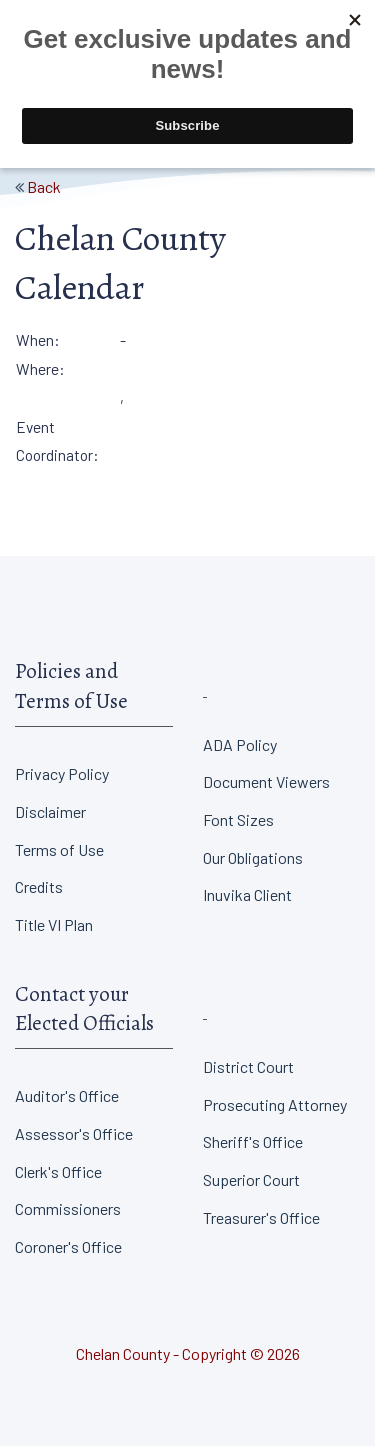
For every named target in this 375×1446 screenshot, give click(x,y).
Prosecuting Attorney (275, 1104)
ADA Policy (240, 744)
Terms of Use (59, 849)
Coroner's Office (68, 1246)
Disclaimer (50, 811)
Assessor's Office (74, 1133)
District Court (248, 1066)
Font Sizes (238, 819)
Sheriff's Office (253, 1141)
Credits (39, 886)
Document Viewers (266, 781)
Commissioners (68, 1208)
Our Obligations (253, 857)
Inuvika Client (247, 894)
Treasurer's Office (261, 1217)
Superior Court (251, 1179)
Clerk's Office (58, 1171)
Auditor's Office (67, 1095)
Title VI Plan (54, 924)
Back (44, 186)
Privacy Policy (62, 773)
